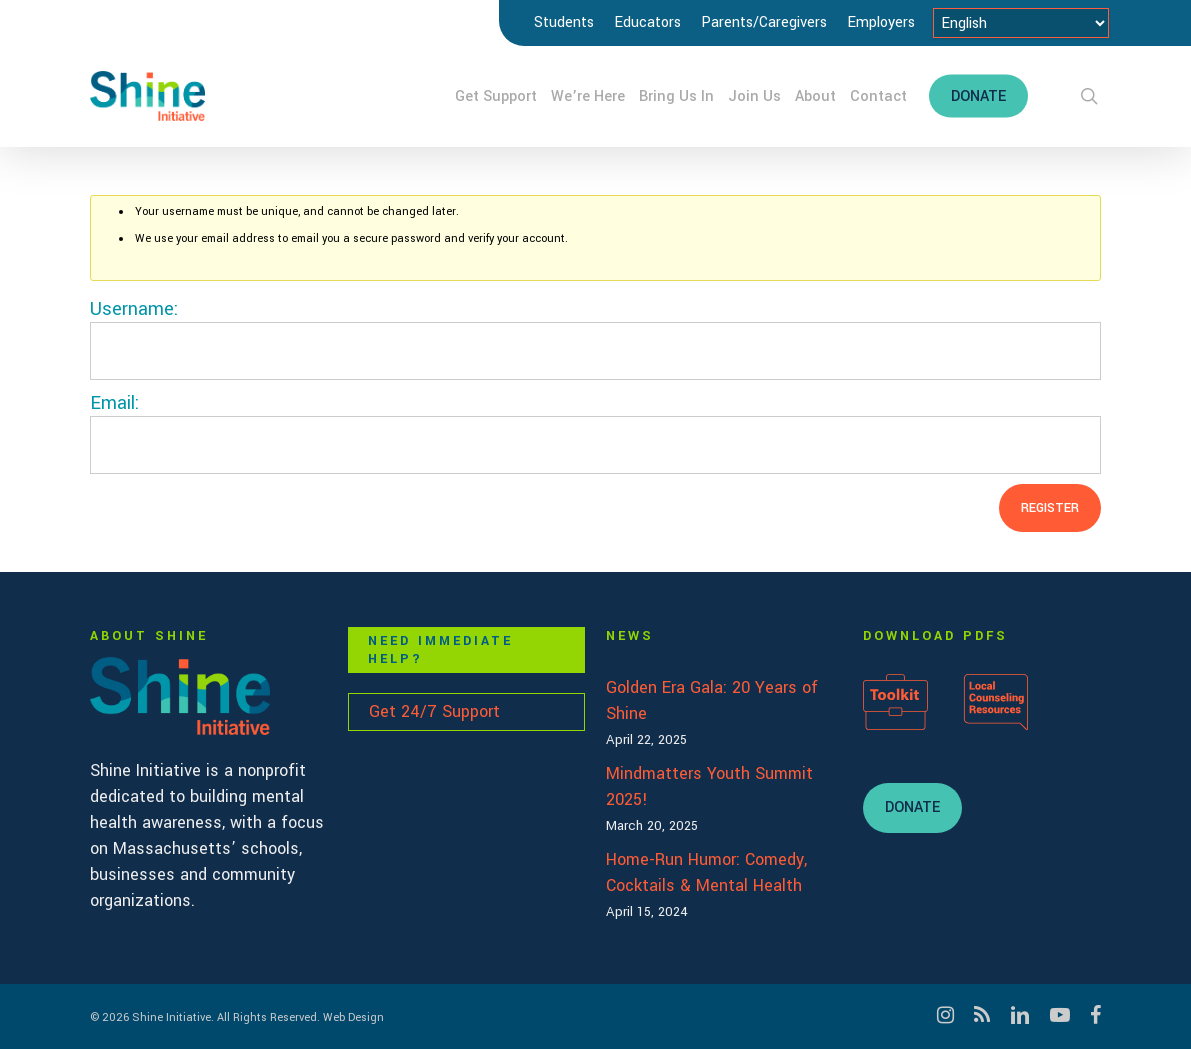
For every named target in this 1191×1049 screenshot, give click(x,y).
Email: (114, 403)
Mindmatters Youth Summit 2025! (709, 786)
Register (1050, 508)
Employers (881, 22)
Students (564, 22)
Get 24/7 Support (434, 711)
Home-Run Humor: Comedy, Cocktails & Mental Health (706, 872)
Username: (134, 309)
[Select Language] (1021, 23)
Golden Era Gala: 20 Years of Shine (712, 700)
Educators (647, 22)
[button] (912, 808)
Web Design (353, 1017)
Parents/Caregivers (764, 22)
